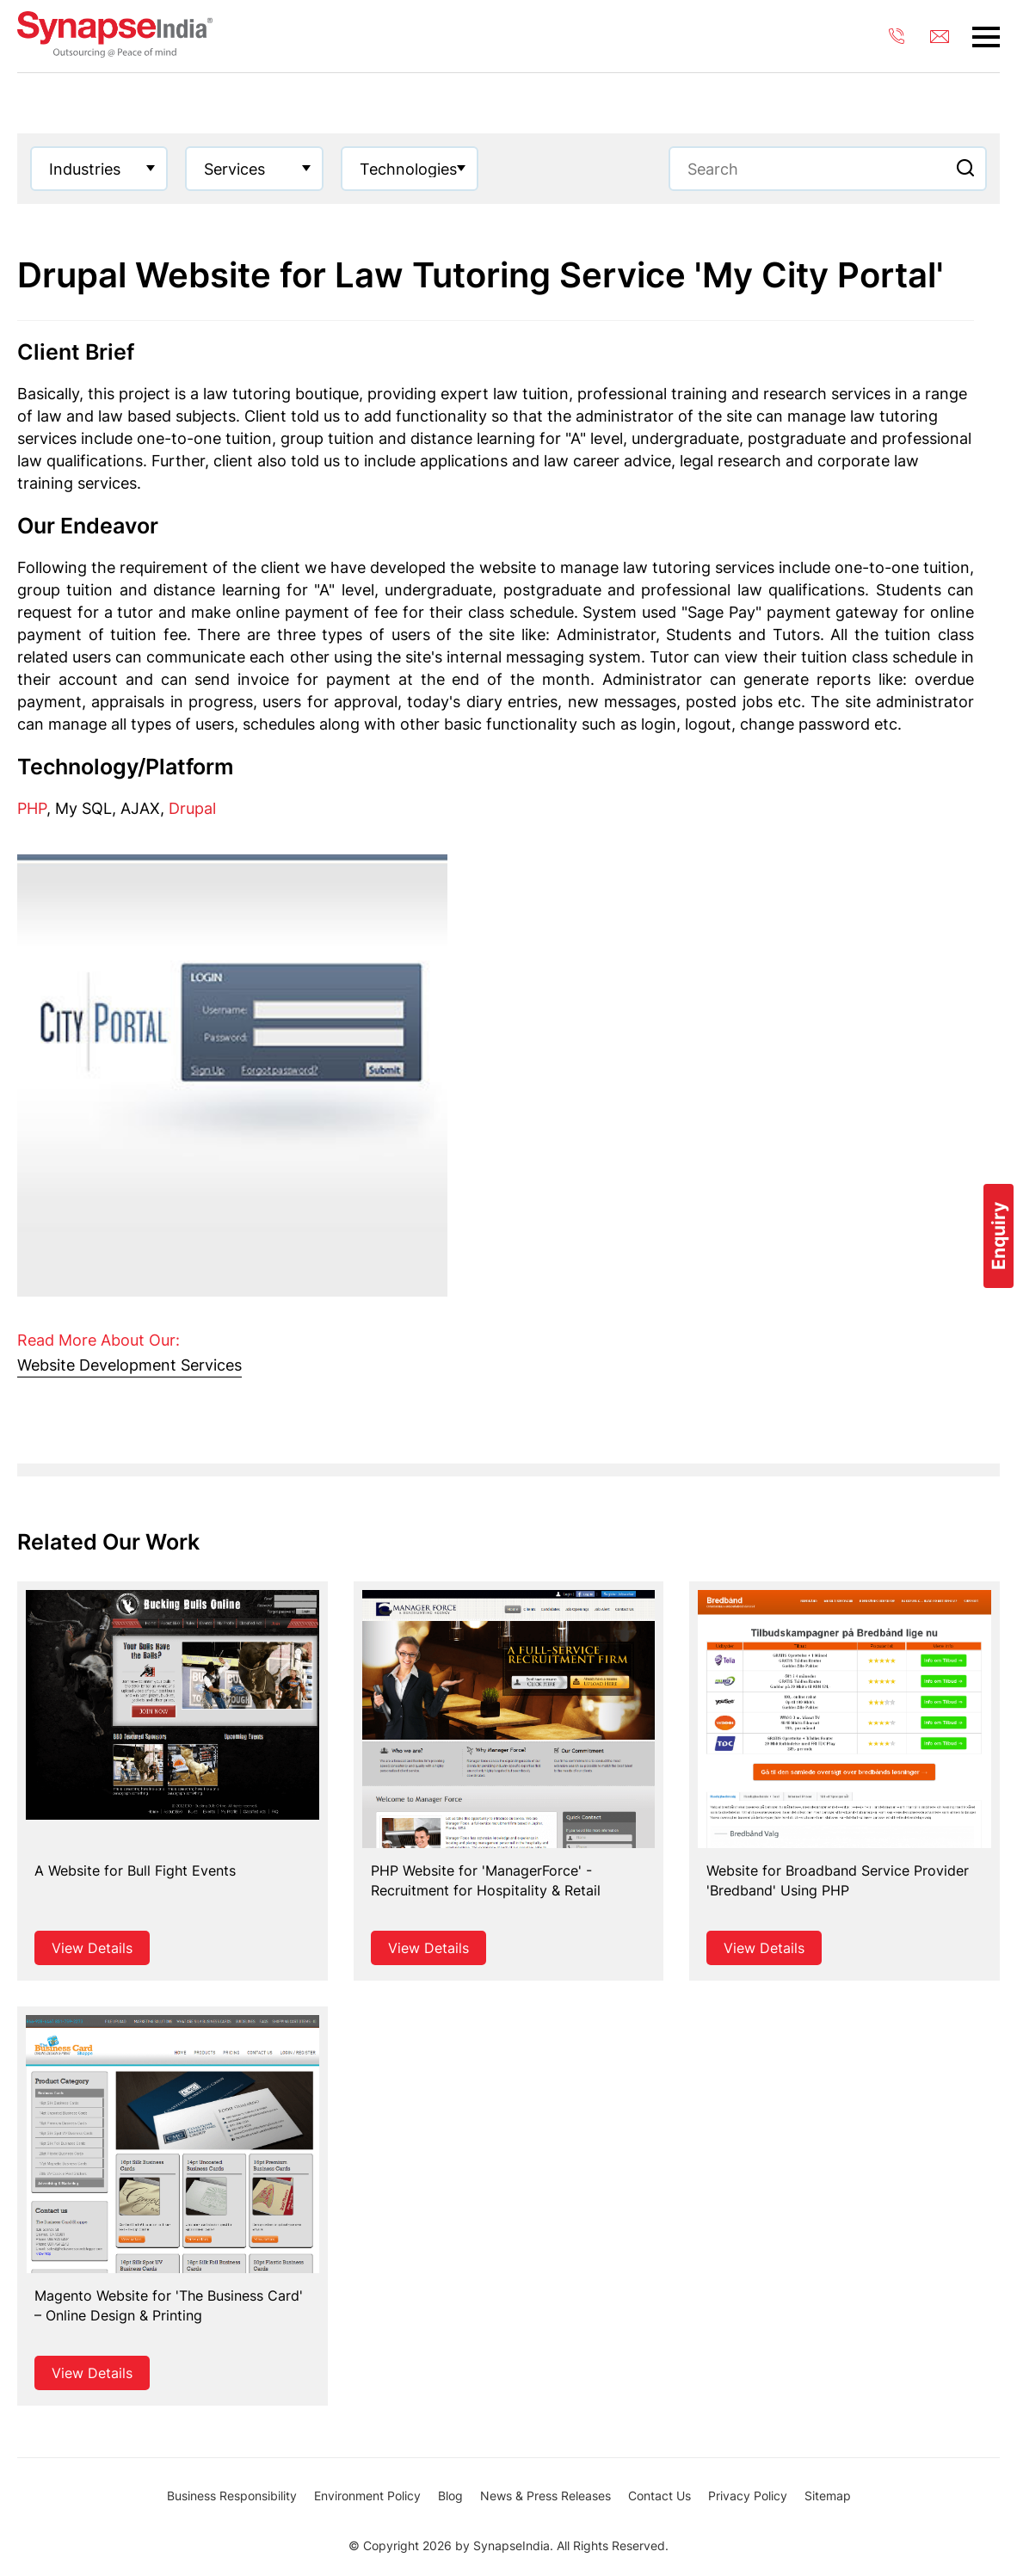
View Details (92, 1948)
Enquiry (998, 1236)
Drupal (192, 808)
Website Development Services (129, 1365)
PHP (31, 808)
